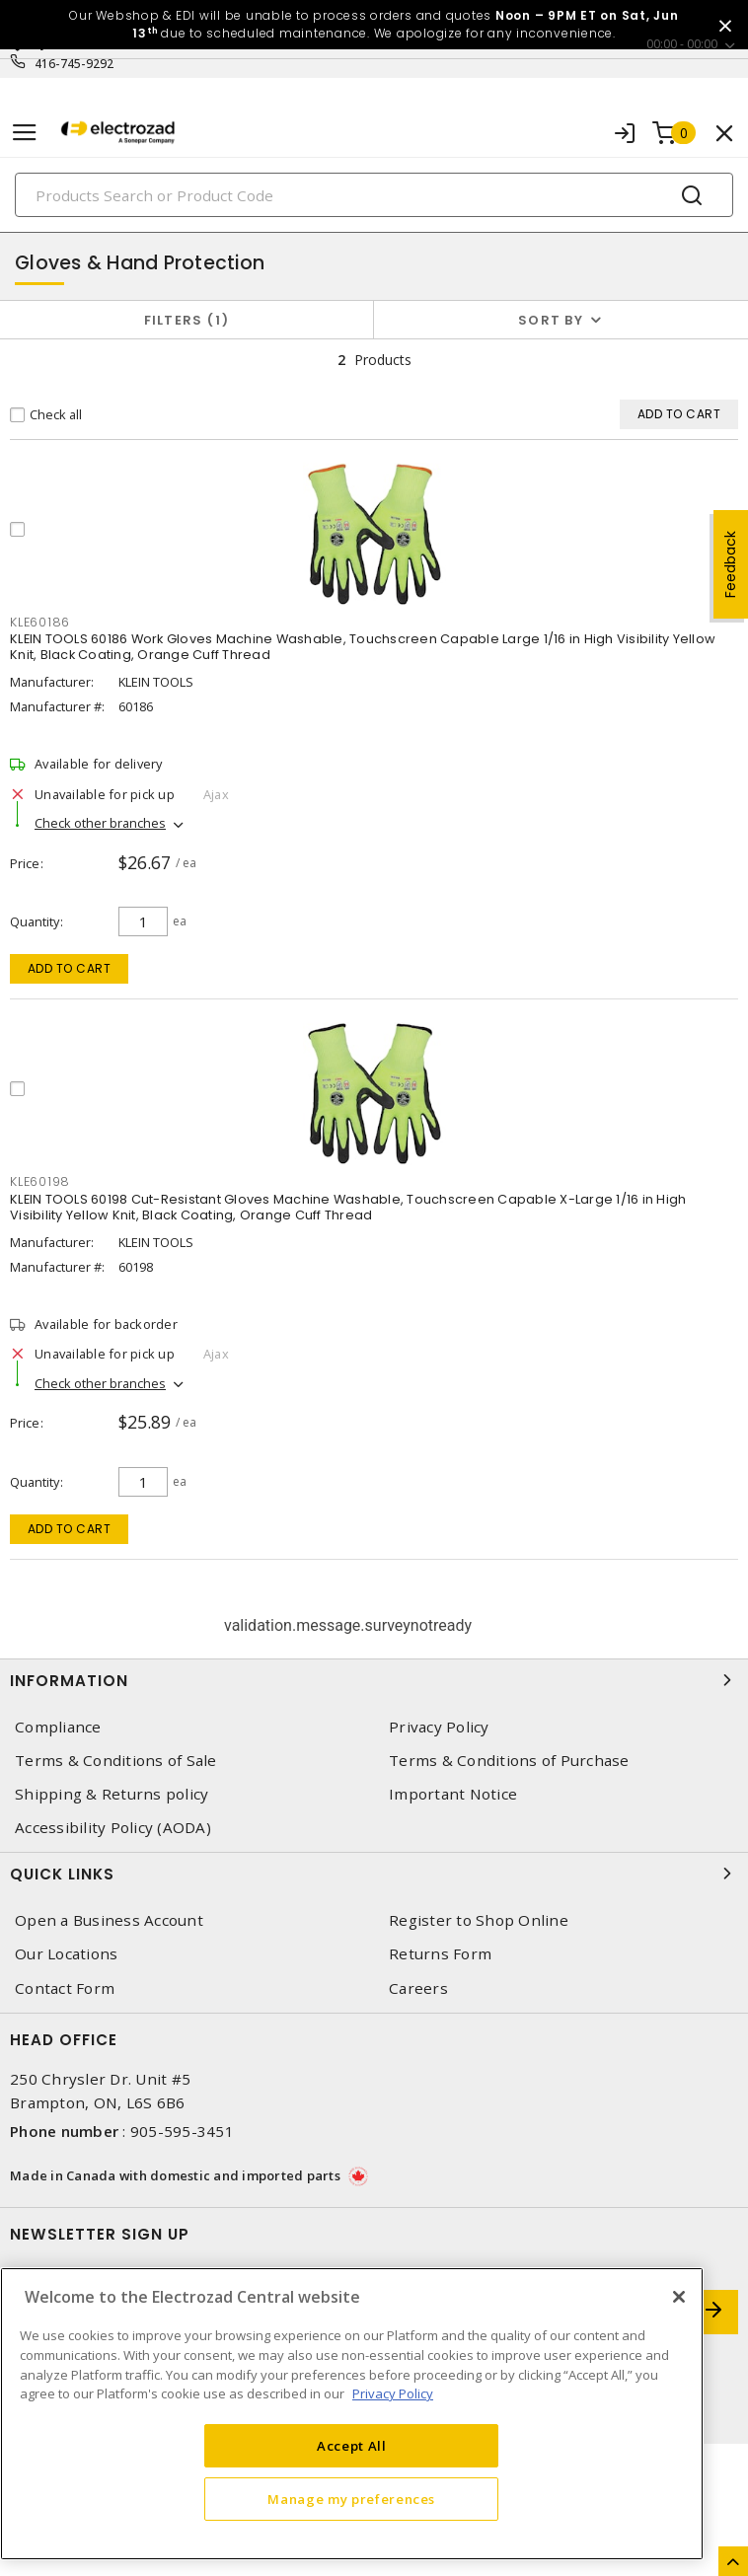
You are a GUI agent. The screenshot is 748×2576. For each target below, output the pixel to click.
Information (374, 1680)
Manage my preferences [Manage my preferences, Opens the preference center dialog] (351, 2499)
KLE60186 (40, 622)
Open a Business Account (109, 1920)
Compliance (58, 1727)
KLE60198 (40, 1181)
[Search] (374, 195)
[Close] (679, 2296)
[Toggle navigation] (24, 132)
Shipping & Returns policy (111, 1794)
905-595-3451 (182, 2131)
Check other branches (100, 823)
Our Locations (66, 1954)
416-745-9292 (74, 63)
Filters (187, 320)
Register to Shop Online (478, 1920)
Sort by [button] (550, 320)
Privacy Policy (439, 1727)
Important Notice (453, 1794)
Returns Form (440, 1954)
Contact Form (64, 1988)
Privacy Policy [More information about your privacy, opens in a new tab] (392, 2393)
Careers (418, 1988)
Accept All (352, 2446)
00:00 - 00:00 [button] (681, 44)
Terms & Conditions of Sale (116, 1760)
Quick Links (374, 1873)
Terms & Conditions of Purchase (509, 1760)
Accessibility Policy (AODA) (113, 1827)
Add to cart (70, 968)
